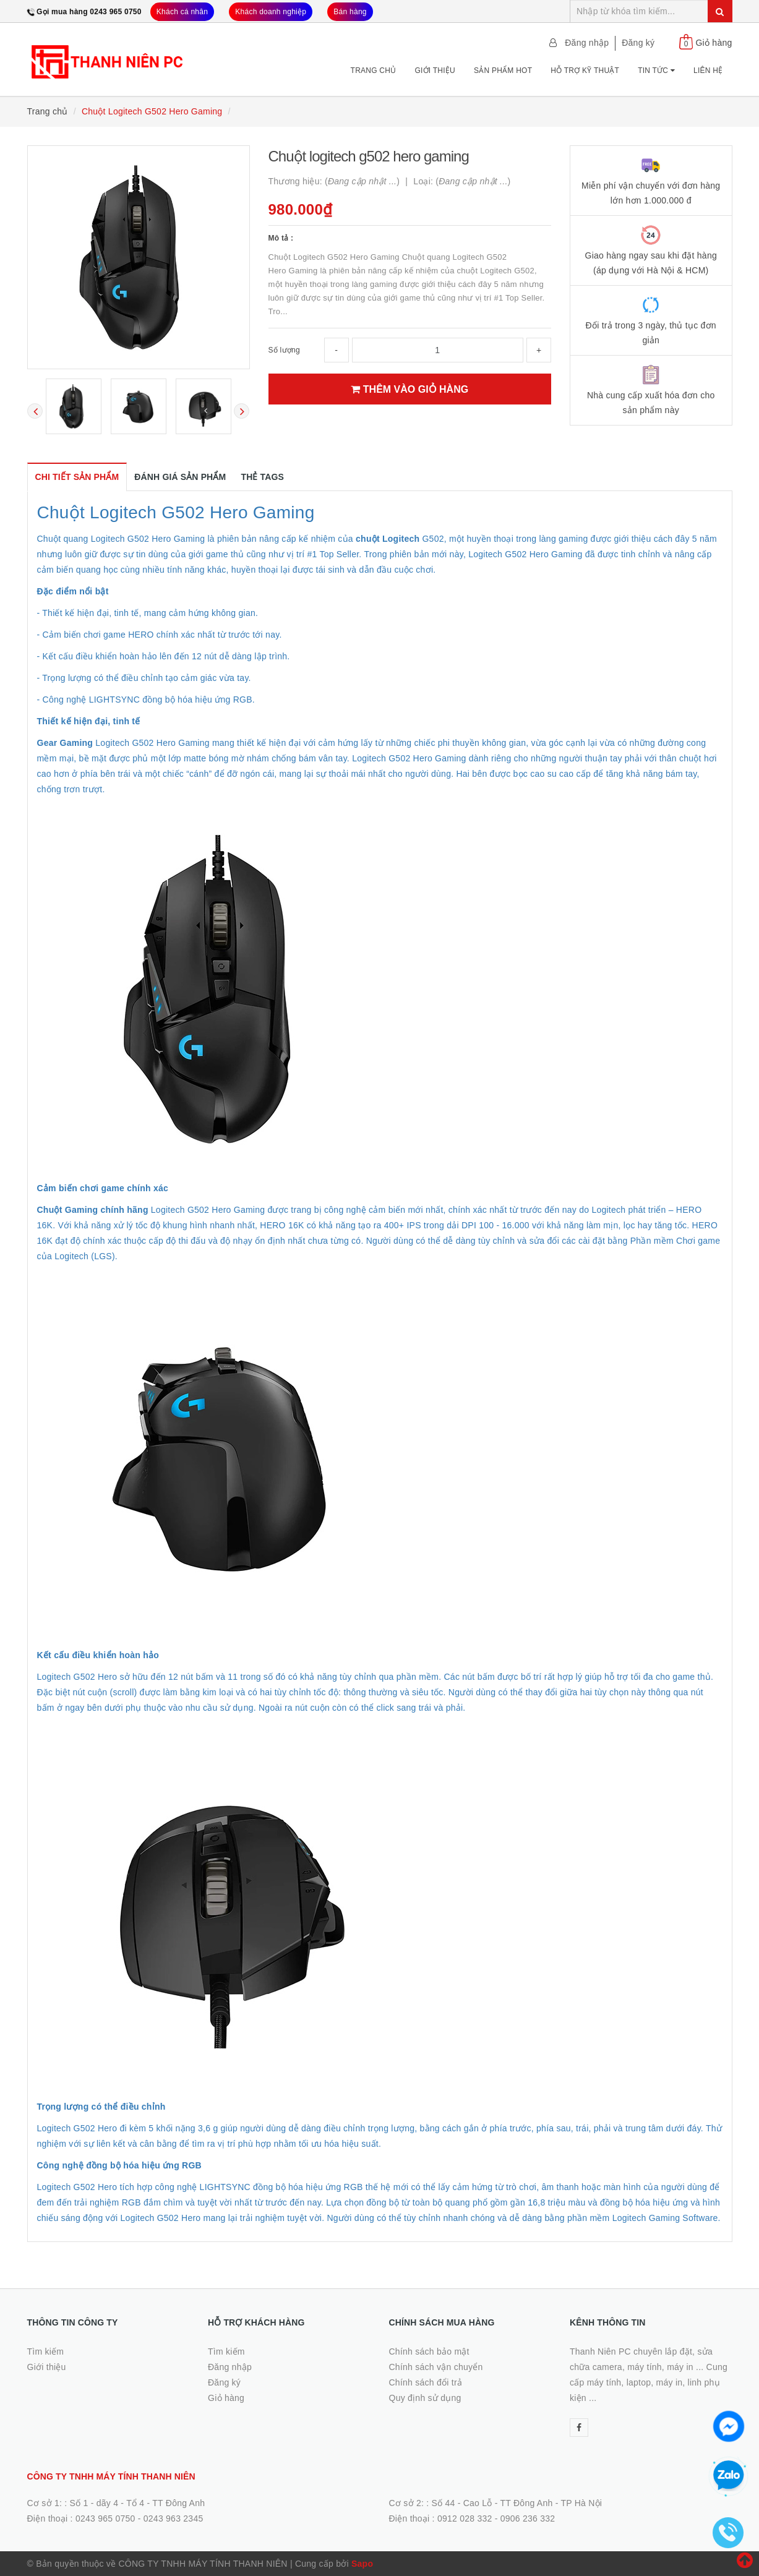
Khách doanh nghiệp (270, 11)
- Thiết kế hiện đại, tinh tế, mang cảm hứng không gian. (148, 613)
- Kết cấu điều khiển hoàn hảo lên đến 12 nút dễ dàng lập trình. (163, 656)
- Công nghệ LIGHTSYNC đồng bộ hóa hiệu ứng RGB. (146, 699)
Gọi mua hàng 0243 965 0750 (89, 11)
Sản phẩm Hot (503, 70)
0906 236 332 (527, 2518)
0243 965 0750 (105, 2518)
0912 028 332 (464, 2518)
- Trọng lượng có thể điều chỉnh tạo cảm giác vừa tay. (144, 678)
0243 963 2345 (174, 2518)
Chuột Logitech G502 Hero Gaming (176, 512)
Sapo (362, 2564)
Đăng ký (638, 43)
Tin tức (656, 70)
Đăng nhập (587, 43)
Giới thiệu (434, 70)
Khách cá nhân (182, 11)
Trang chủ (374, 70)
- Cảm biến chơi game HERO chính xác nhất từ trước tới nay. (159, 635)
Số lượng (284, 350)
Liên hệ (708, 70)
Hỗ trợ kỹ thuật (585, 70)
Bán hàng (349, 11)
